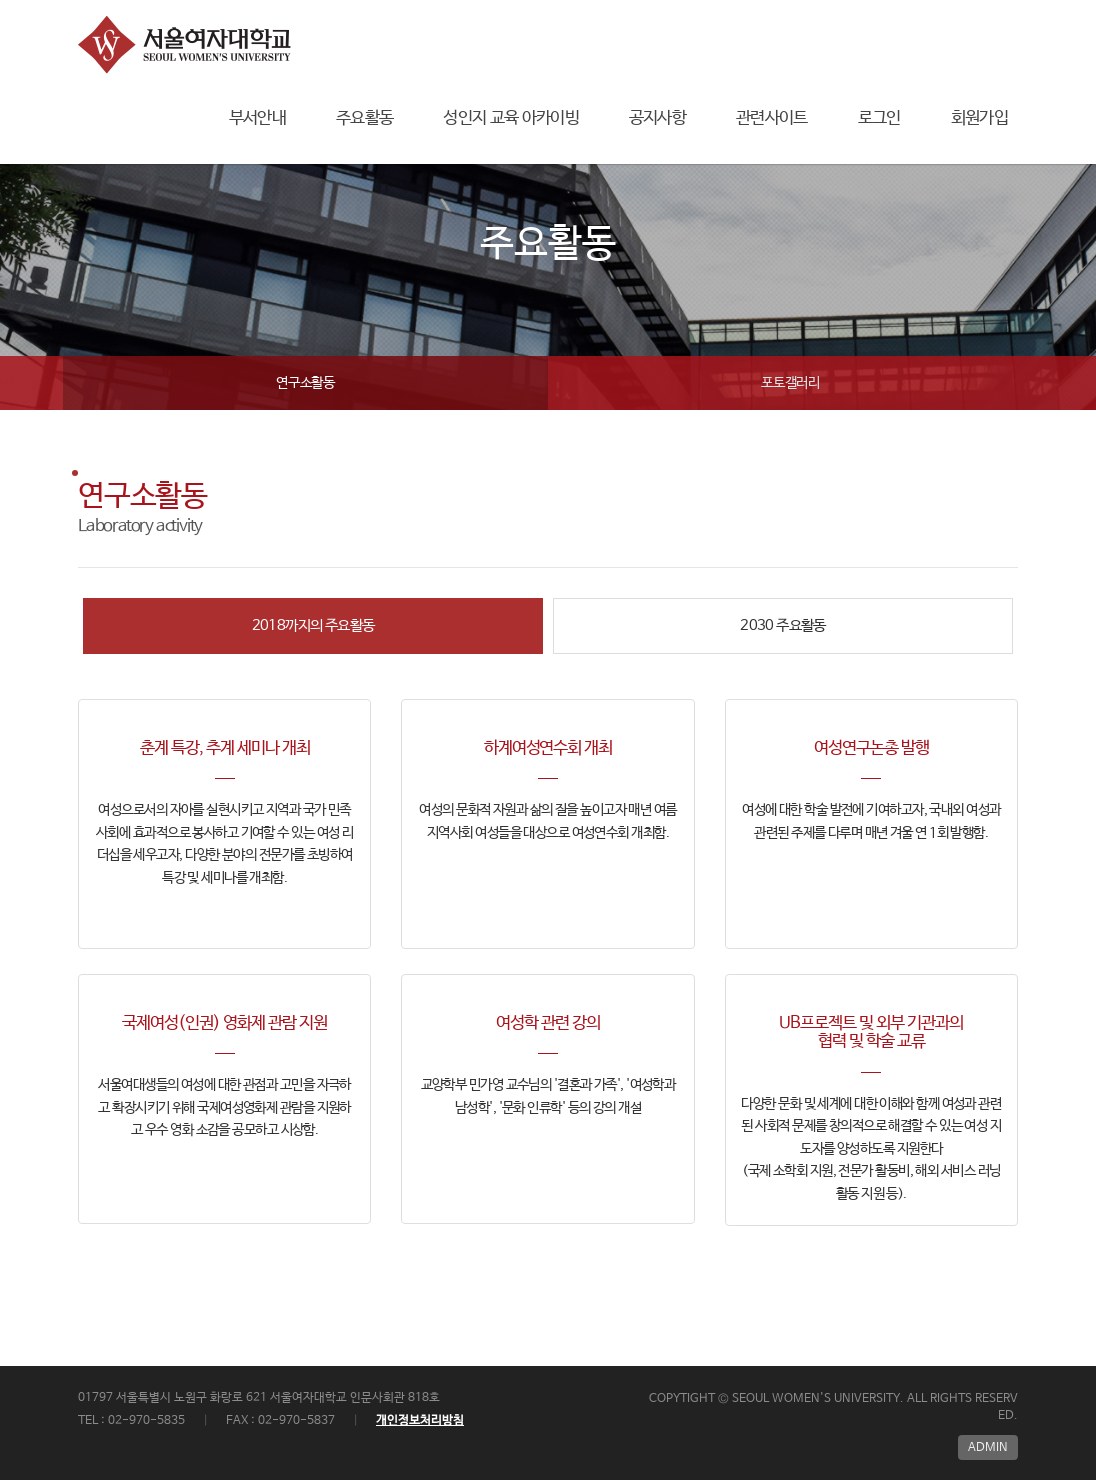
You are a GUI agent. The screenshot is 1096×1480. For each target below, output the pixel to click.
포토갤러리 (790, 383)
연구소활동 (305, 383)
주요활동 (364, 118)
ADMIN (988, 1448)
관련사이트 (772, 118)
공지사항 (657, 118)
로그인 (879, 118)
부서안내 (257, 118)
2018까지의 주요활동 (313, 625)
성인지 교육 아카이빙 (511, 118)
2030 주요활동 (783, 625)
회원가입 (979, 118)
